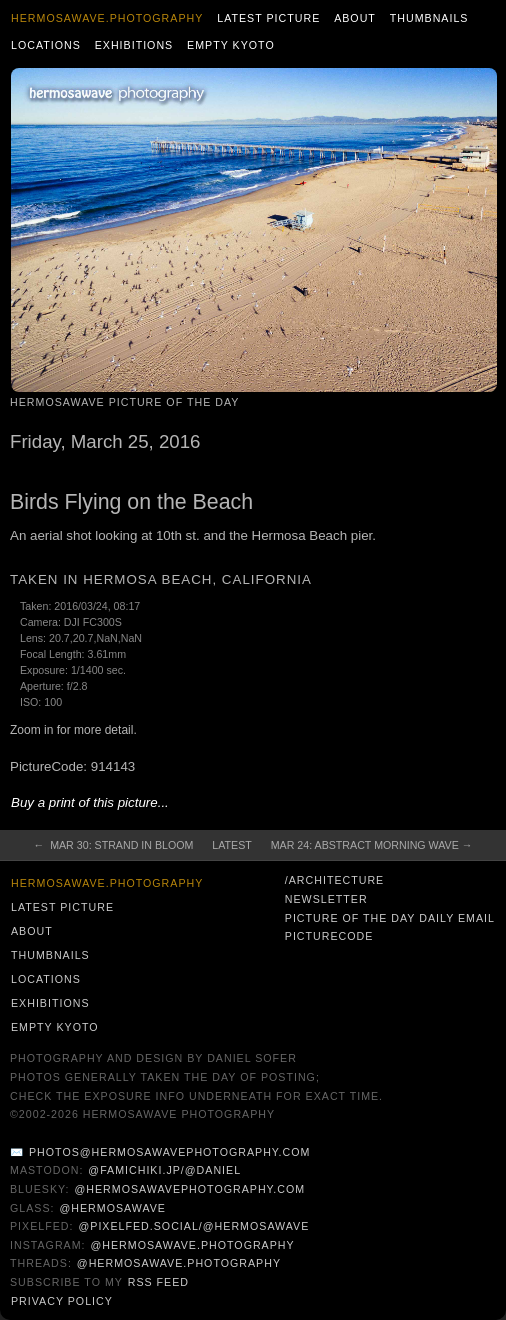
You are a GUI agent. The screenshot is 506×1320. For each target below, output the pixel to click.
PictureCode (329, 936)
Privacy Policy (62, 1301)
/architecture (334, 880)
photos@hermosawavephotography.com (169, 1152)
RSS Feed (158, 1282)
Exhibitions (134, 45)
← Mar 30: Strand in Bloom (114, 845)
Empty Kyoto (231, 45)
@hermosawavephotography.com (190, 1189)
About (355, 18)
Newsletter (326, 899)
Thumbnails (429, 18)
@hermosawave (112, 1208)
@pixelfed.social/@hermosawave (193, 1226)
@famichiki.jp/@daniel (164, 1170)
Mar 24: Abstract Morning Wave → (372, 845)
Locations (46, 45)
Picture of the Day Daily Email (390, 918)
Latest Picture (268, 18)
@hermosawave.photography (192, 1245)
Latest (231, 845)
